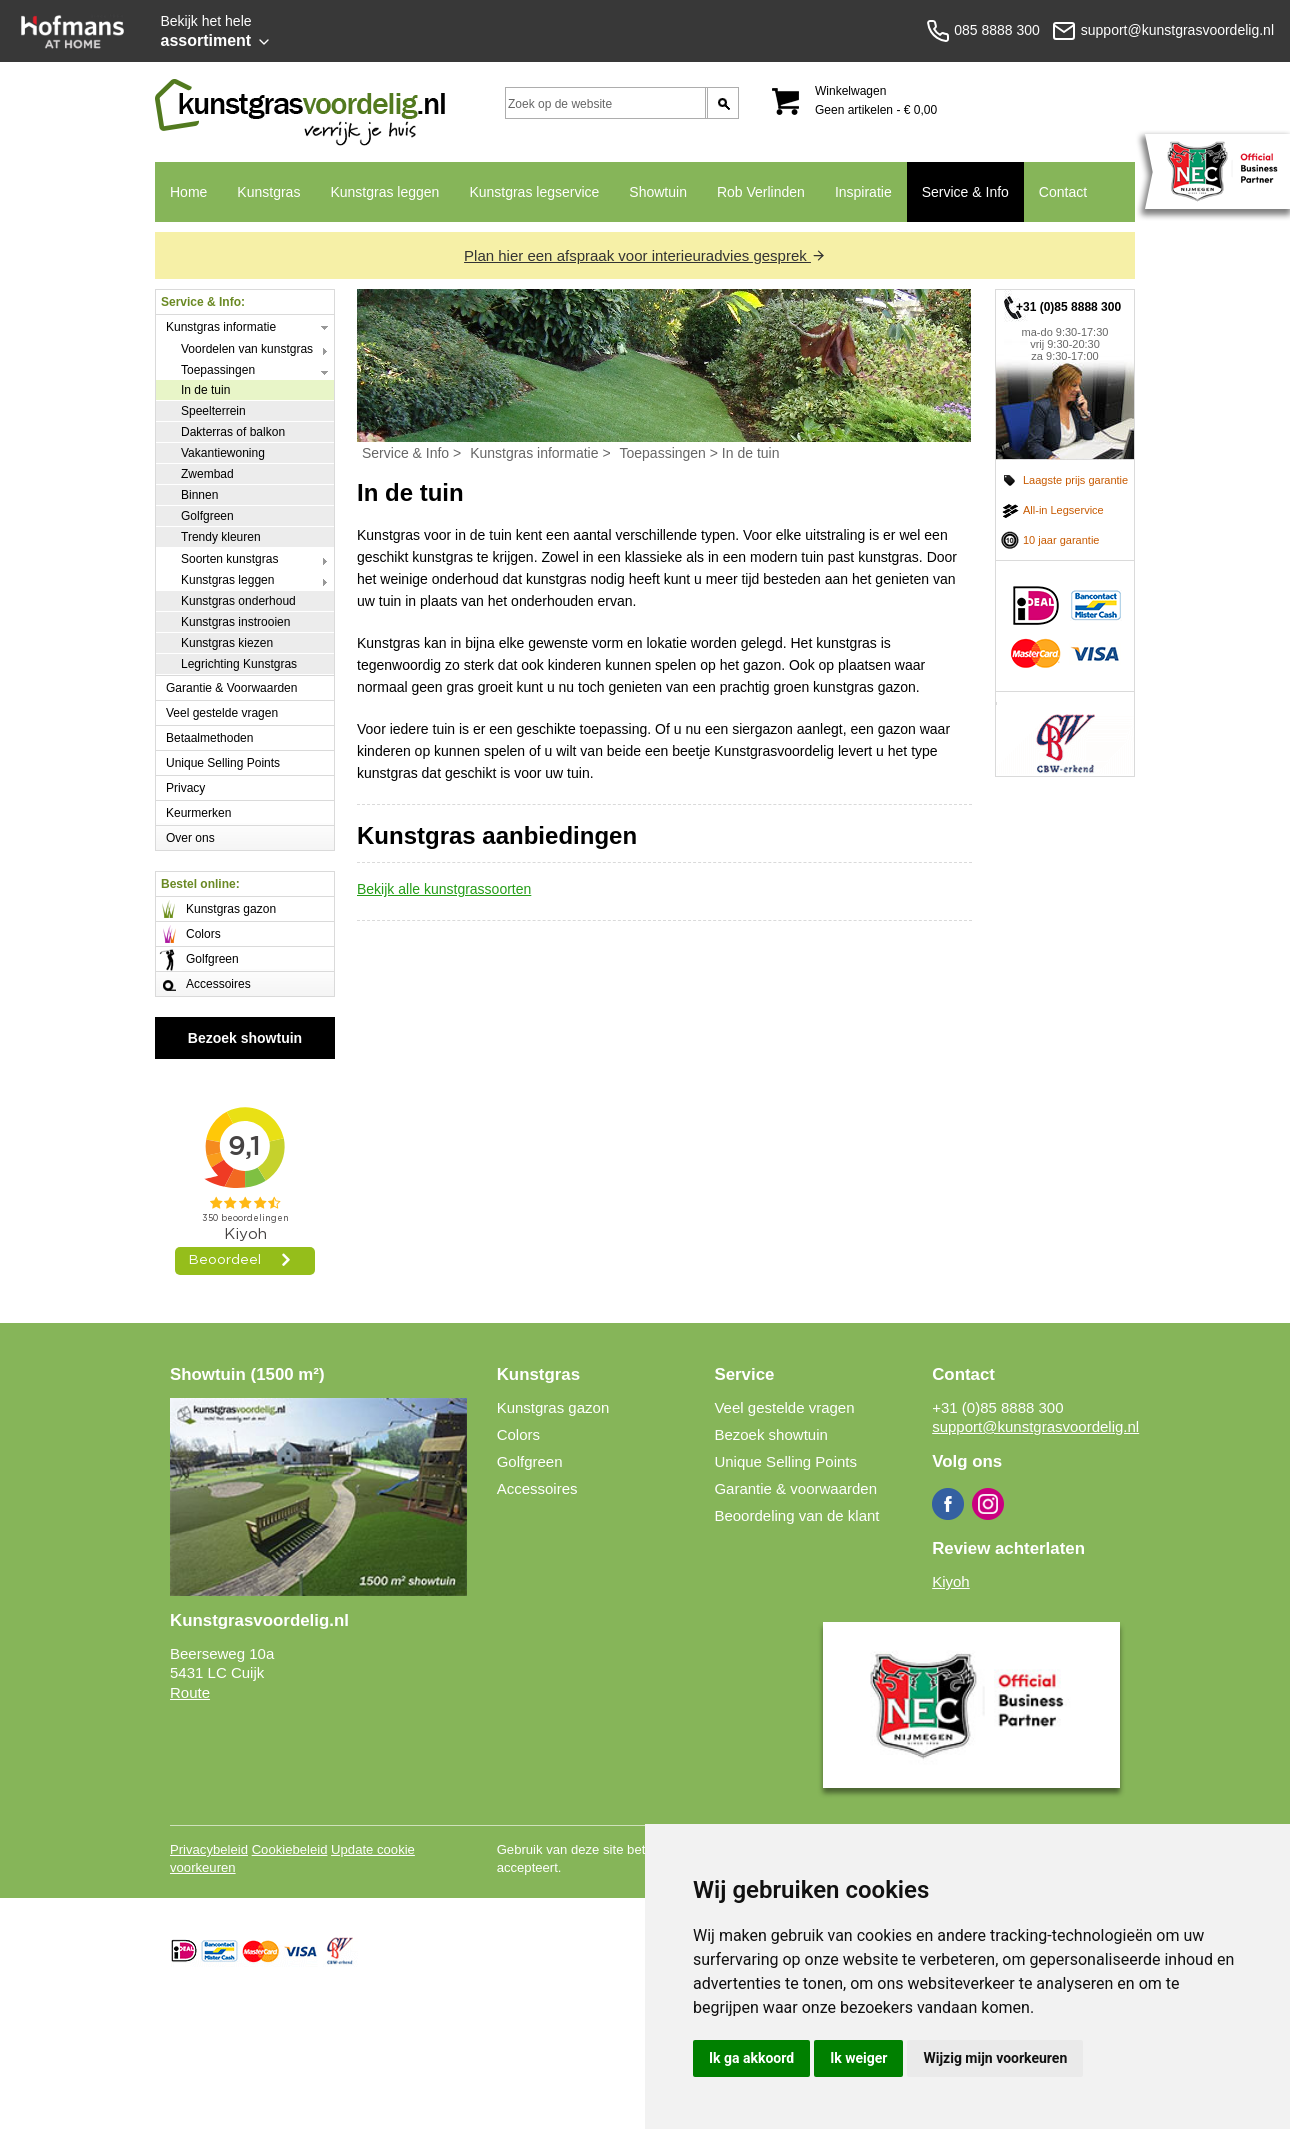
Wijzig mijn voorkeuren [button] (995, 2058)
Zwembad (207, 474)
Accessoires (218, 984)
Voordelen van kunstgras (247, 349)
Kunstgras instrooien (235, 622)
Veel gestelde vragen (222, 713)
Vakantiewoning (223, 453)
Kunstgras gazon (231, 909)
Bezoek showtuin (245, 1038)
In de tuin (205, 390)
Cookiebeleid (290, 1849)
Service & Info (958, 203)
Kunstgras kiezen (227, 643)
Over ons (190, 838)
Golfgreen (207, 516)
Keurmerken (198, 813)
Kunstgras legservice (534, 192)
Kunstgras (261, 203)
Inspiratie (863, 192)
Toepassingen (218, 370)
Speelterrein (213, 411)
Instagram (988, 1504)
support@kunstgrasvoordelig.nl (1035, 1426)
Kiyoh (951, 1581)
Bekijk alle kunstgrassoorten (444, 889)
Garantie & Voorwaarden (231, 688)
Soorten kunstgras (229, 559)
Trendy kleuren (221, 537)
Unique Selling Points (223, 763)
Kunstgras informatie (221, 327)
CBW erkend (1065, 734)
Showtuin (658, 192)
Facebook (948, 1504)
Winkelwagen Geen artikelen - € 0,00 (876, 100)
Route (190, 1692)
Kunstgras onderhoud (238, 601)
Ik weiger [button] (858, 2058)
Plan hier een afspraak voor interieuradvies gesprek (645, 255)
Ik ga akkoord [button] (751, 2058)
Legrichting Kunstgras (239, 664)
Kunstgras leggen (384, 192)
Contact (1055, 203)
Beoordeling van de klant (796, 1515)
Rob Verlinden (761, 192)
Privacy (185, 788)
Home (188, 192)
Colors (203, 934)
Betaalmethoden (209, 738)
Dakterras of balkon (233, 432)
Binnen (199, 495)
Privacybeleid (209, 1849)
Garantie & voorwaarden (795, 1488)
